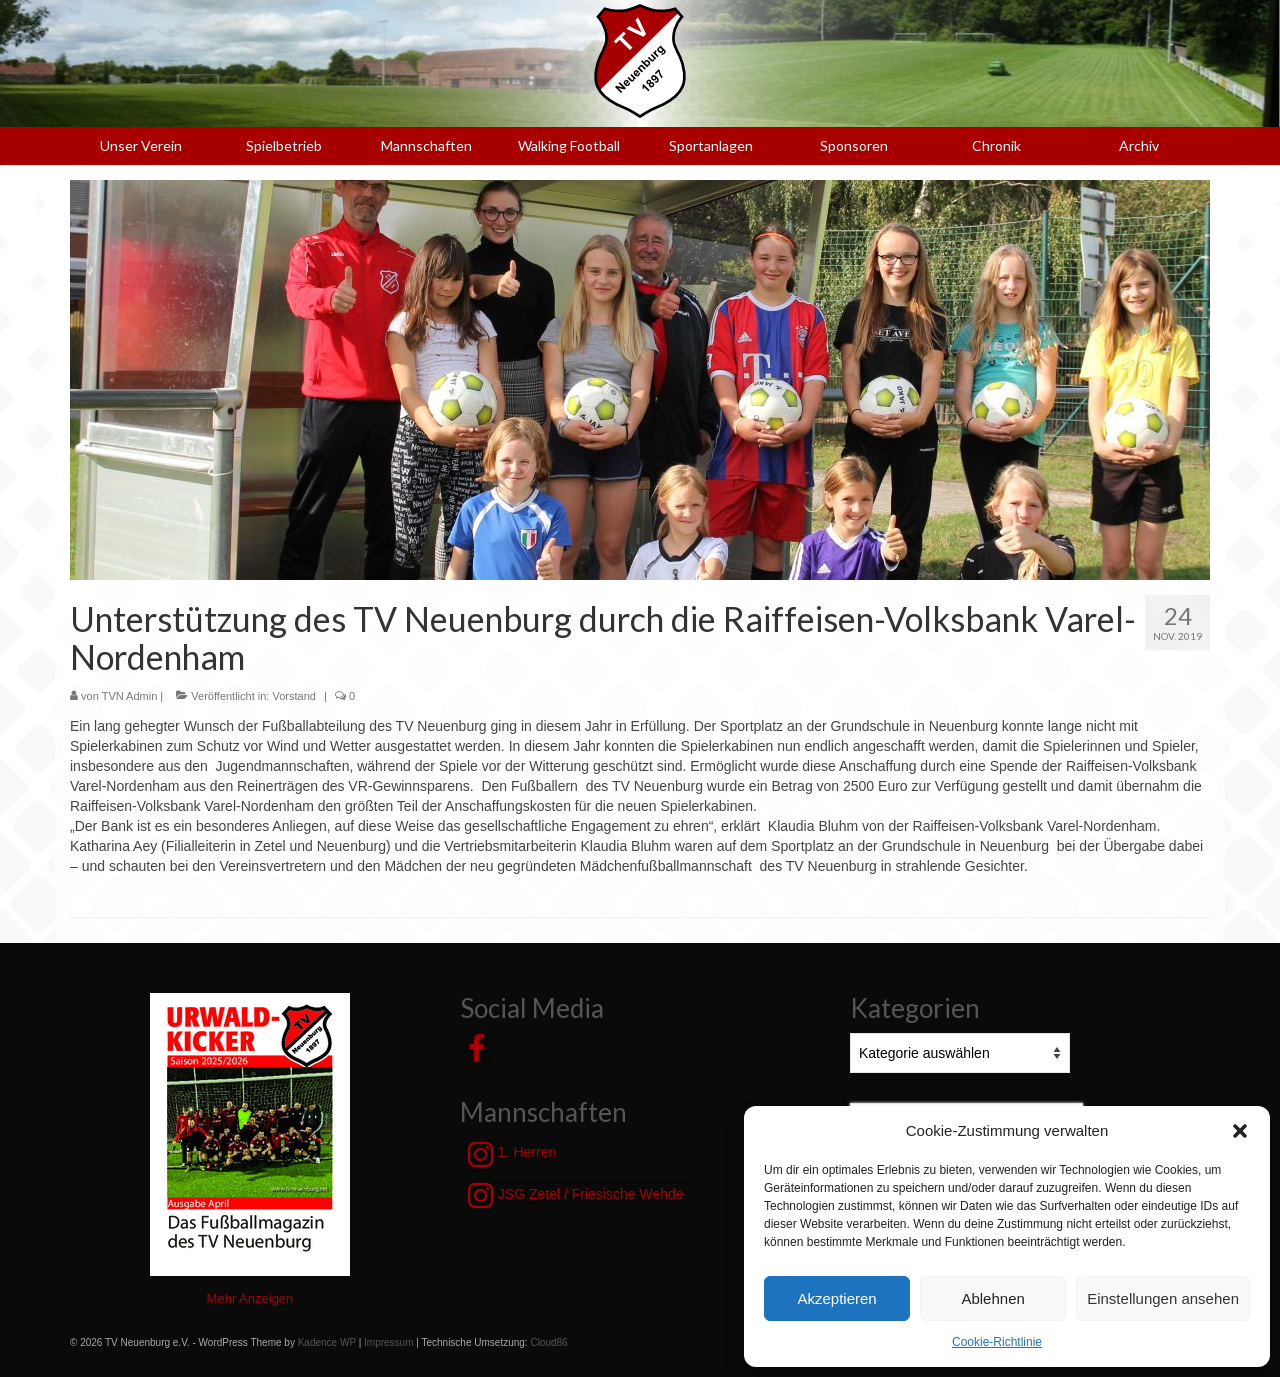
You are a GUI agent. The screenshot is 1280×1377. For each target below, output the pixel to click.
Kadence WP (327, 1342)
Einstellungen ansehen (1163, 1298)
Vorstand (293, 696)
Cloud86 (548, 1342)
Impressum (388, 1342)
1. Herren (512, 1154)
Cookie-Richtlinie (997, 1342)
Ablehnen (992, 1298)
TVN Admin (130, 696)
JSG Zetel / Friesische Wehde (576, 1195)
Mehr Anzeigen (250, 1298)
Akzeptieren (836, 1298)
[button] (1240, 1131)
